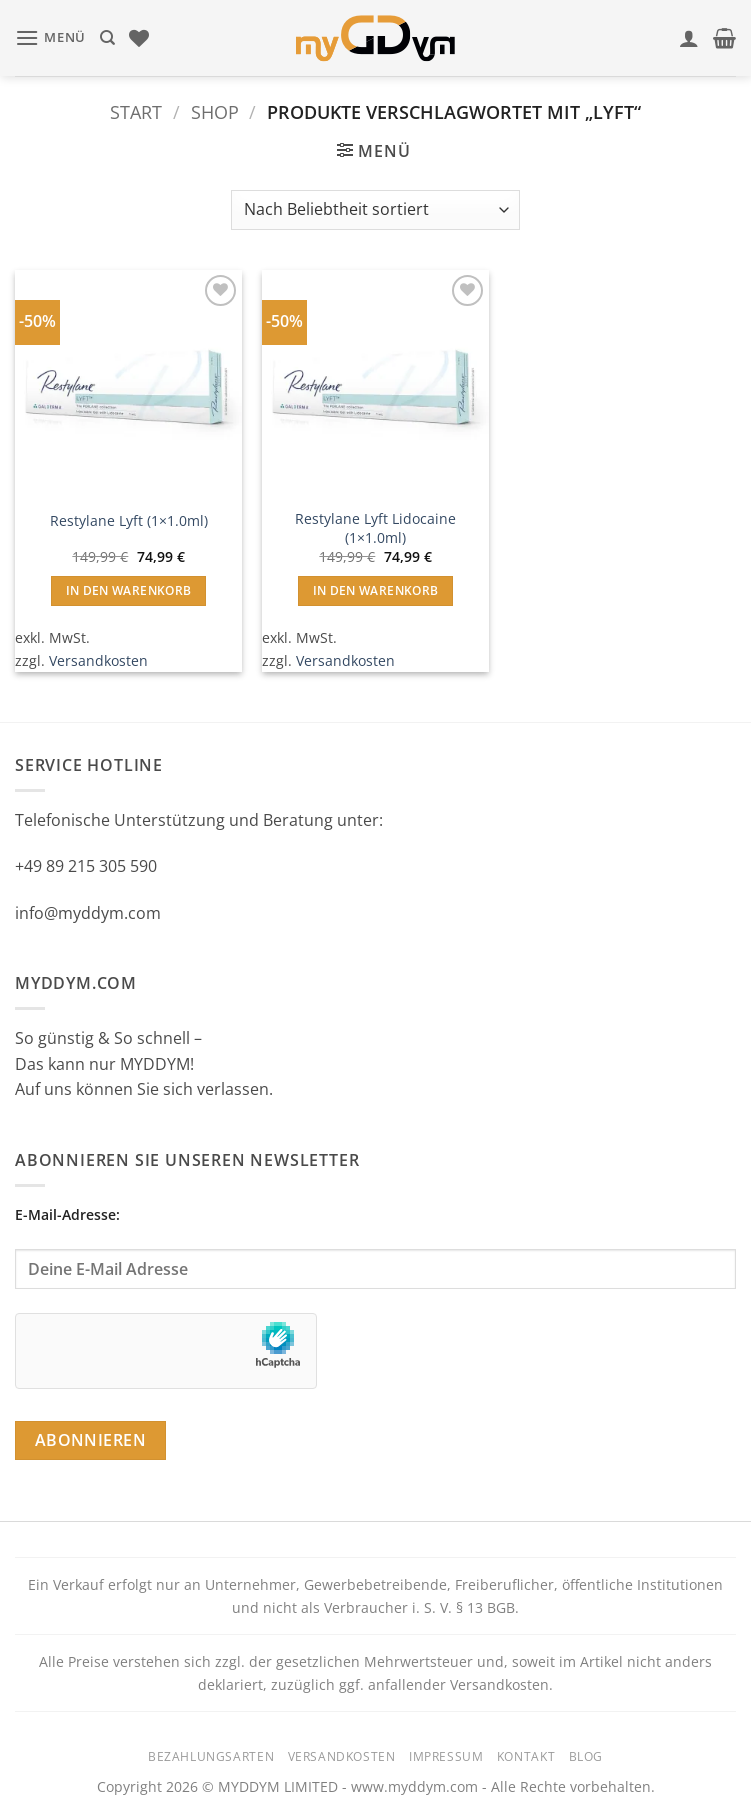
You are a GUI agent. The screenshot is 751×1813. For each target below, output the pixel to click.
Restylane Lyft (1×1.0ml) (129, 521)
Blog (586, 1756)
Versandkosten (98, 660)
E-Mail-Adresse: (375, 1247)
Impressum (446, 1756)
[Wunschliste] (139, 38)
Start (136, 111)
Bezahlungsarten (211, 1756)
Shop (215, 111)
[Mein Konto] (689, 38)
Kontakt (526, 1756)
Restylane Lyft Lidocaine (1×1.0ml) (375, 528)
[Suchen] (107, 38)
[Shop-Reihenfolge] (375, 210)
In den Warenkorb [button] (129, 590)
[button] (50, 37)
